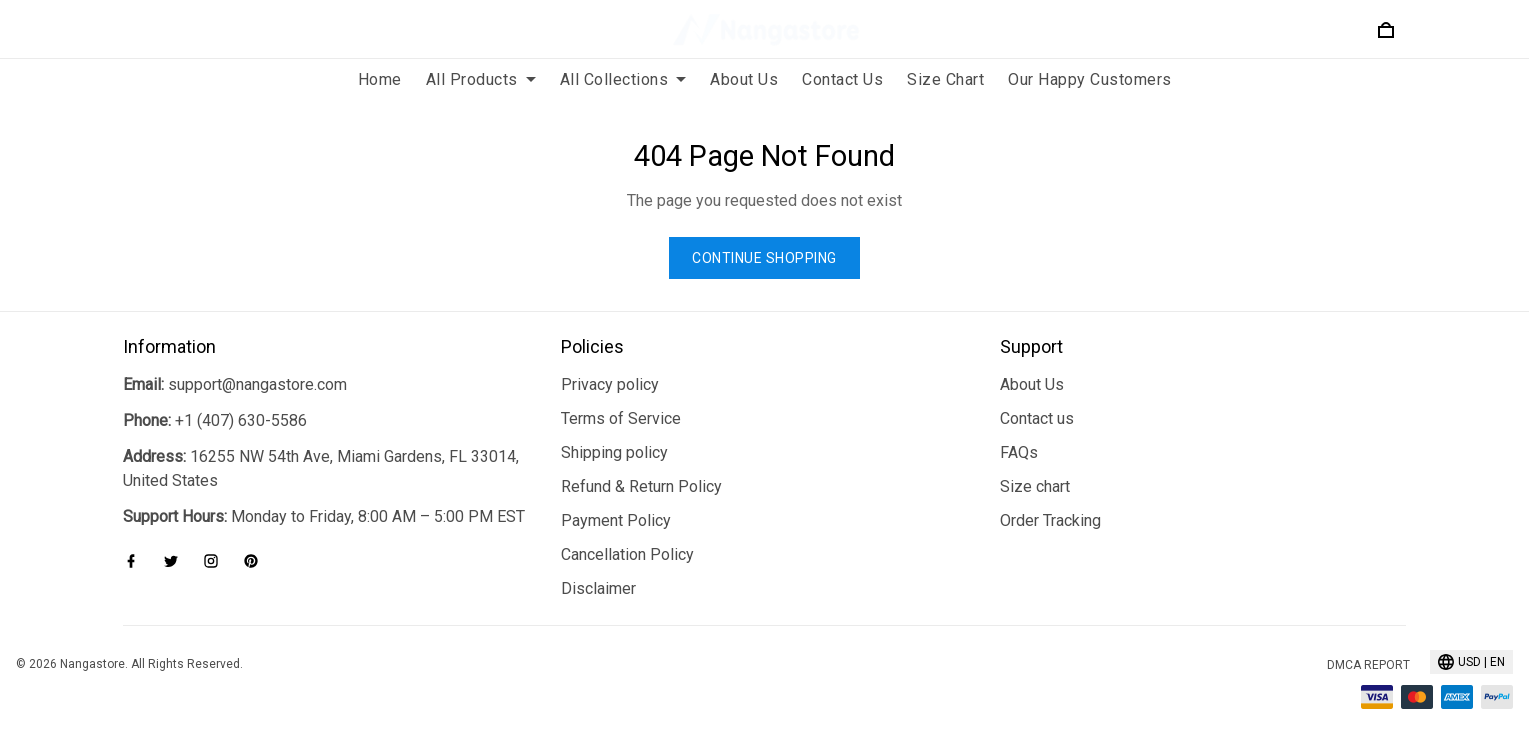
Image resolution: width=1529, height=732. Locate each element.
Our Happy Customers (1090, 79)
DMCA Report (1368, 641)
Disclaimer (598, 564)
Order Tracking (1050, 496)
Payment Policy (616, 496)
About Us (744, 79)
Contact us (1037, 394)
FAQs (1019, 428)
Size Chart (945, 79)
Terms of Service (621, 394)
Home (380, 79)
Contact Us (842, 79)
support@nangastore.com (257, 360)
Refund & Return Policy (641, 462)
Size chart (1035, 462)
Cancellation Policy (627, 530)
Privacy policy (610, 360)
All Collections (623, 79)
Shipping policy (614, 428)
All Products (481, 79)
